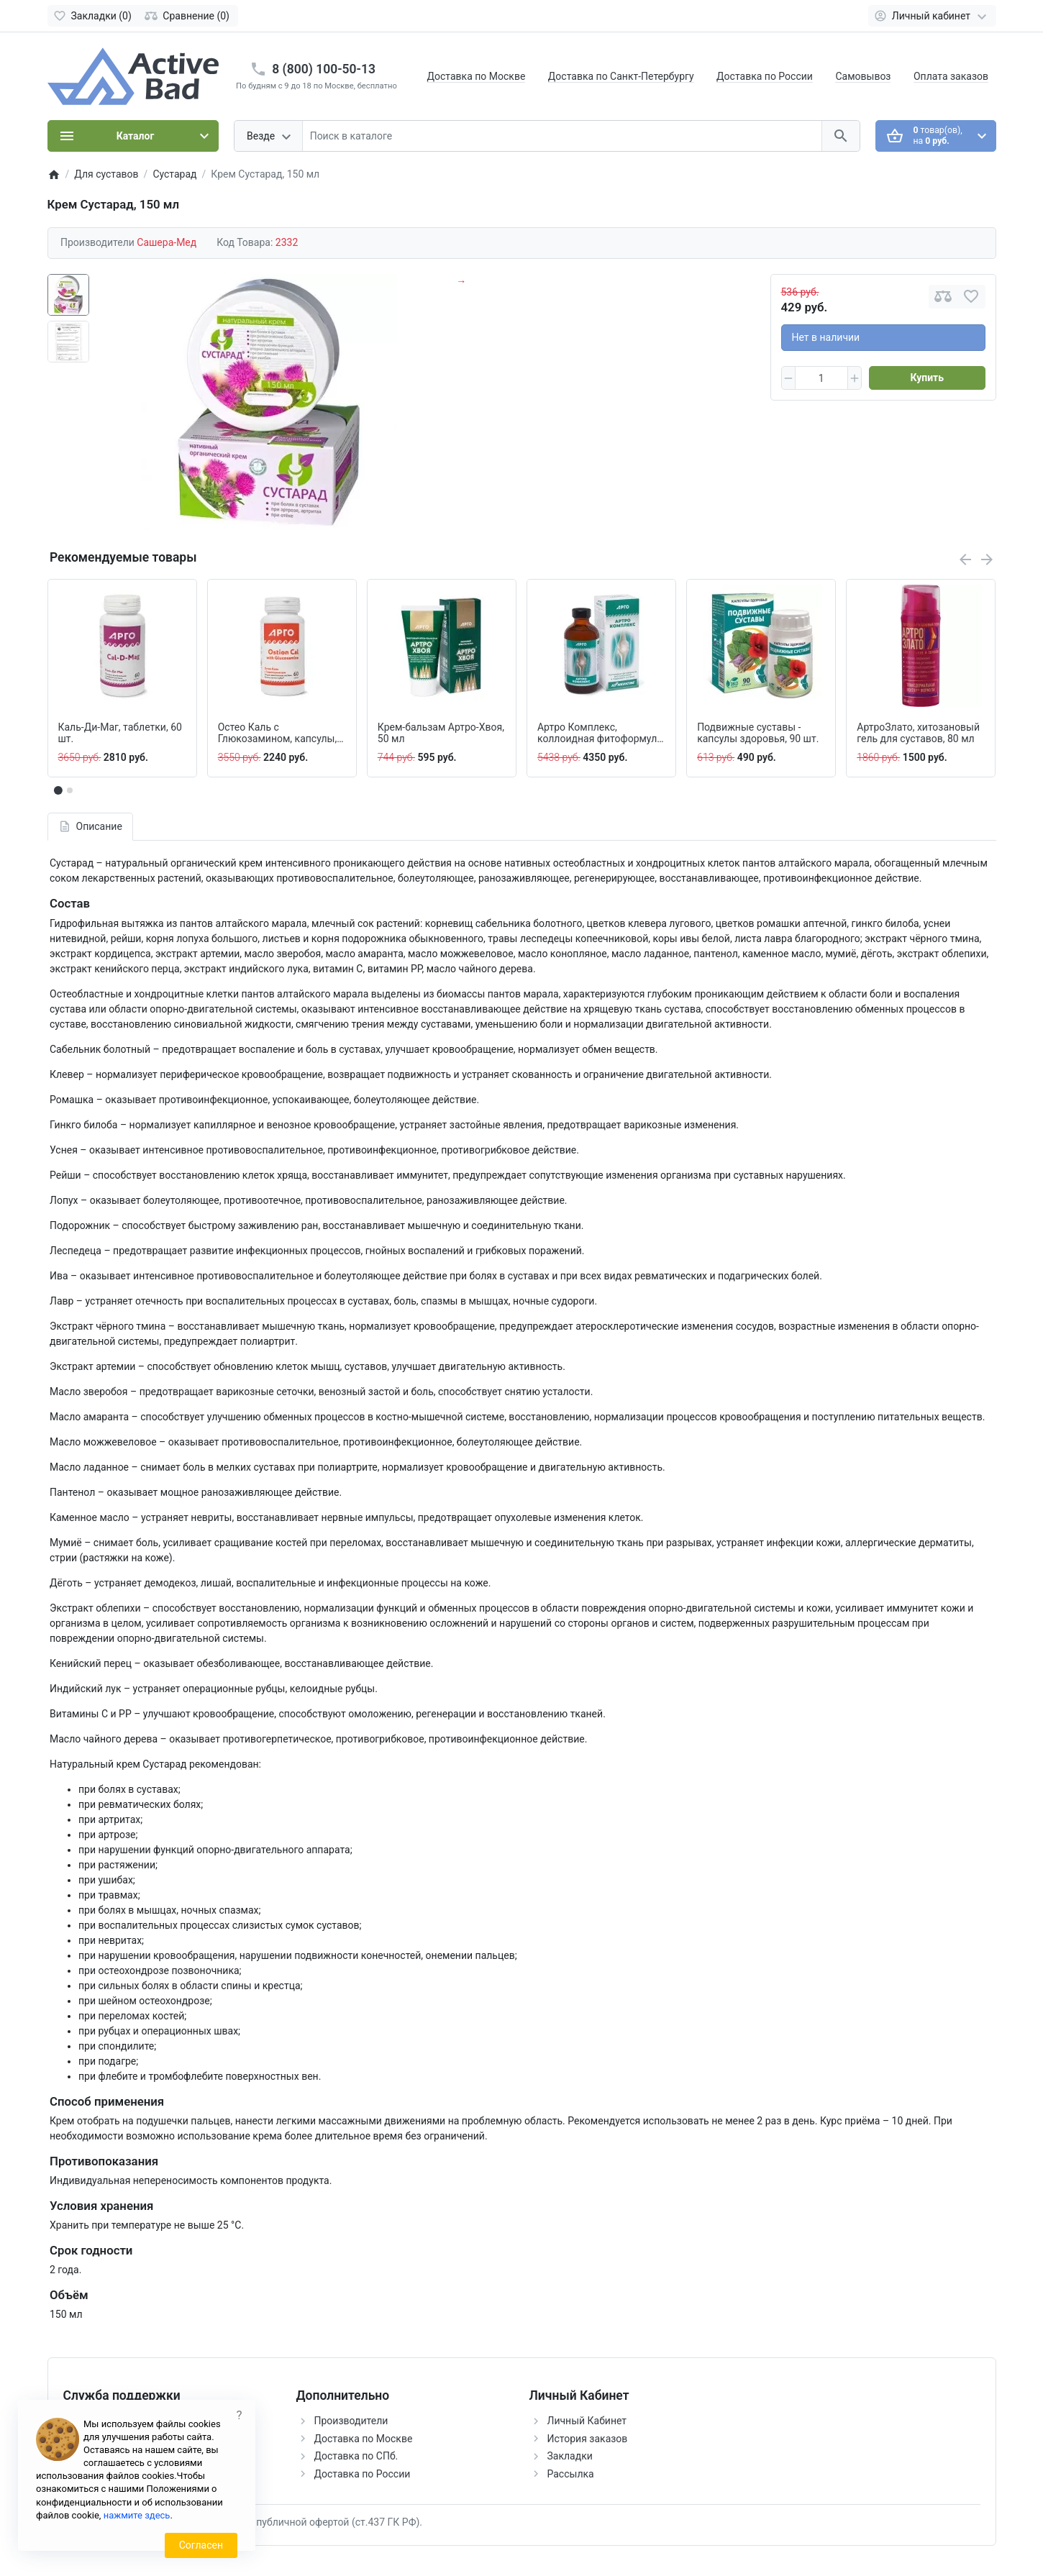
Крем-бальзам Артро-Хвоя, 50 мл (441, 733)
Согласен (201, 2545)
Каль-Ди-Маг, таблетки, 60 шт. (120, 733)
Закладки (570, 2456)
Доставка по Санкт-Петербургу (621, 76)
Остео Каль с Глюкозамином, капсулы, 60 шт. (277, 733)
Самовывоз (863, 76)
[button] (70, 790)
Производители (351, 2420)
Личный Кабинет (587, 2420)
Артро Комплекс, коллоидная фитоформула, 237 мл (601, 733)
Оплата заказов (951, 76)
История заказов (587, 2438)
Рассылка (570, 2474)
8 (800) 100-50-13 (323, 69)
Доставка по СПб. (356, 2456)
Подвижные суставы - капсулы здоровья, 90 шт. (758, 733)
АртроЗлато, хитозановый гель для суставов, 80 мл (918, 733)
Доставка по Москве (476, 76)
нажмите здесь (137, 2515)
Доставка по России (764, 76)
